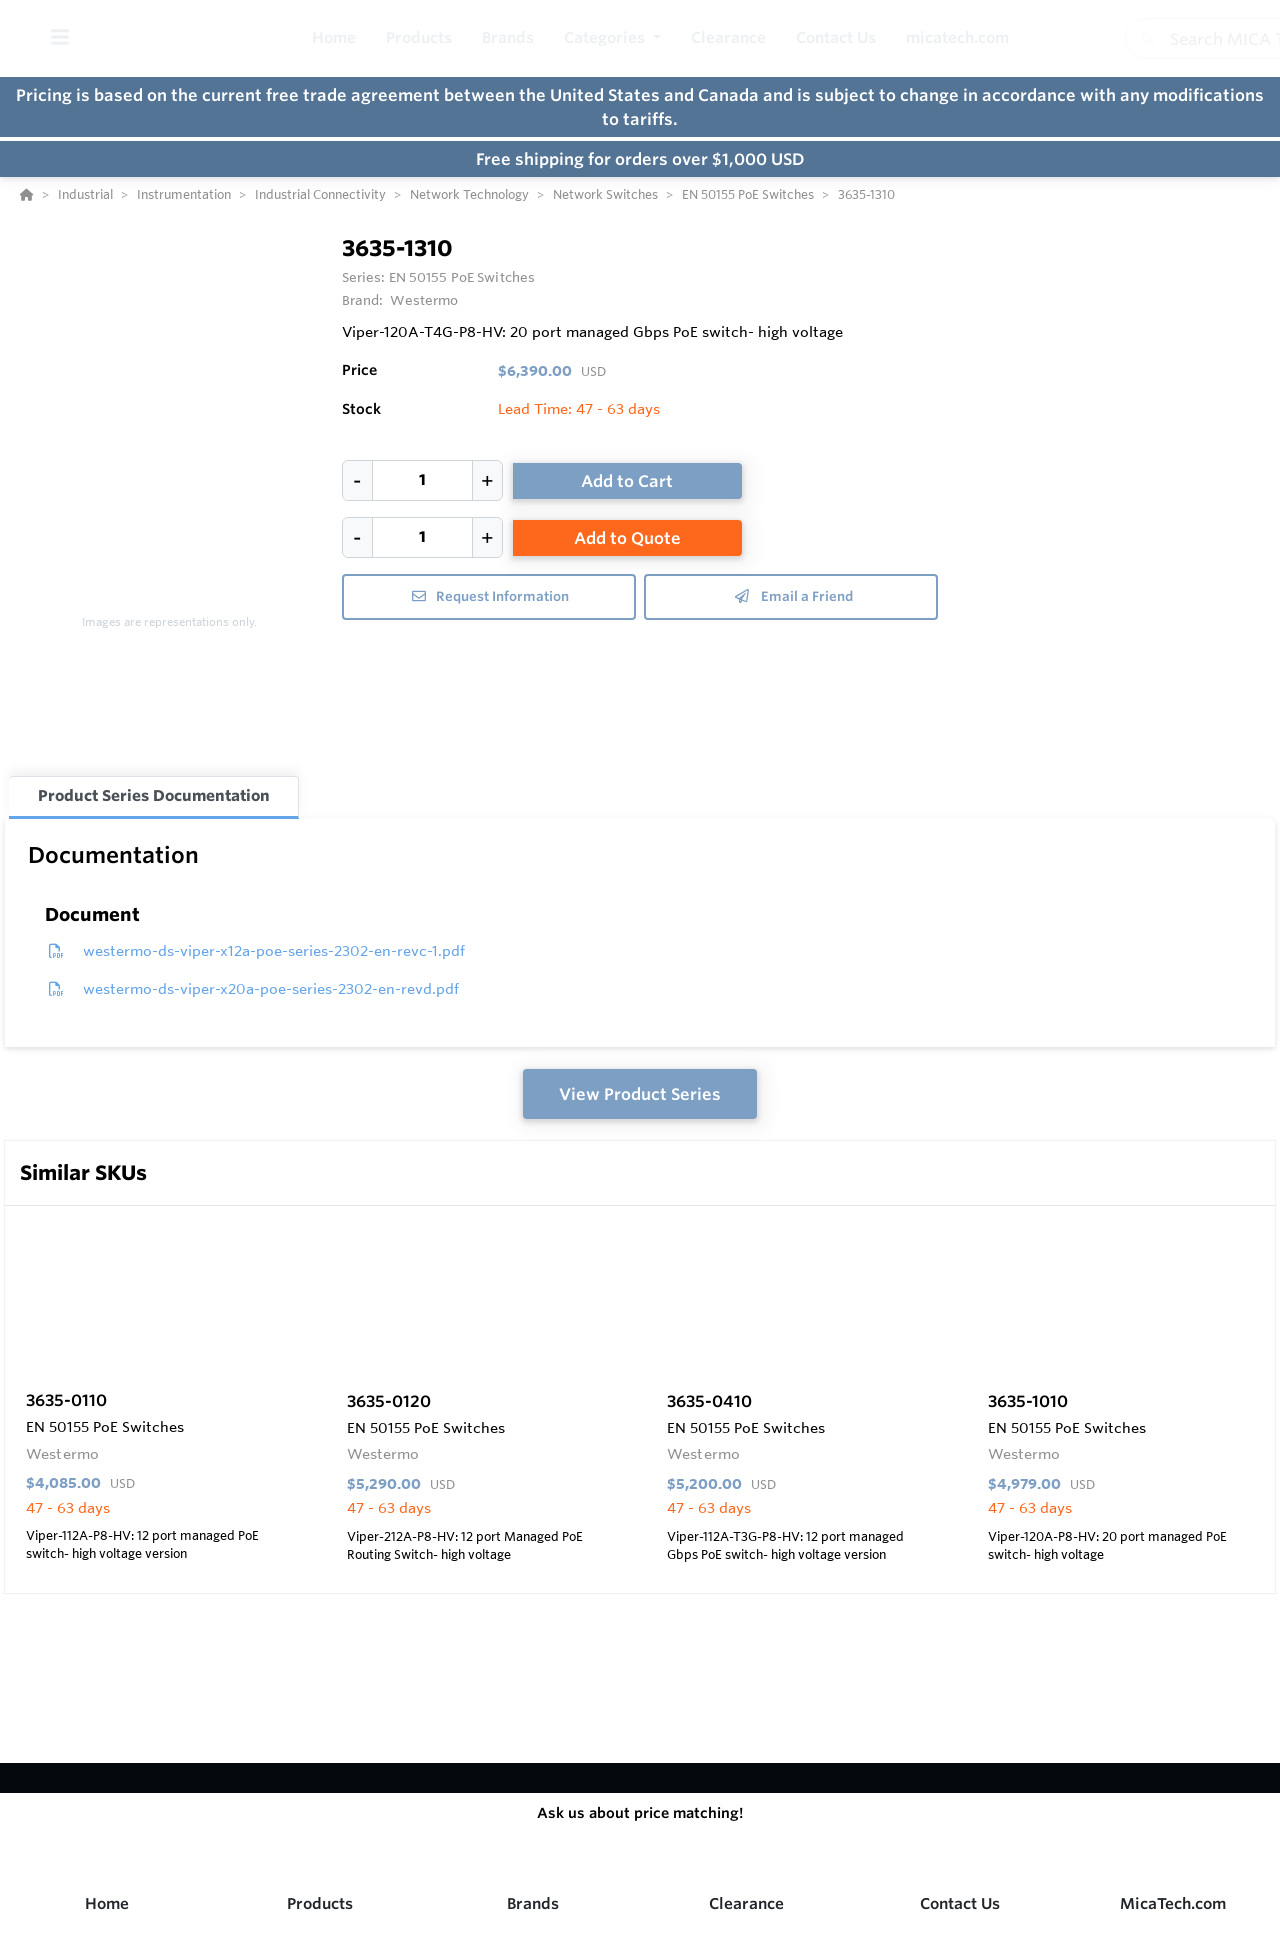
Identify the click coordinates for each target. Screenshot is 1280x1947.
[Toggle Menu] (59, 38)
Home (107, 1903)
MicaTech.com (1173, 1903)
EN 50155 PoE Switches (462, 277)
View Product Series (640, 1094)
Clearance (746, 1903)
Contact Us (960, 1903)
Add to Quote (627, 538)
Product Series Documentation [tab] (154, 795)
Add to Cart (627, 481)
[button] (612, 38)
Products (320, 1903)
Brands (533, 1903)
